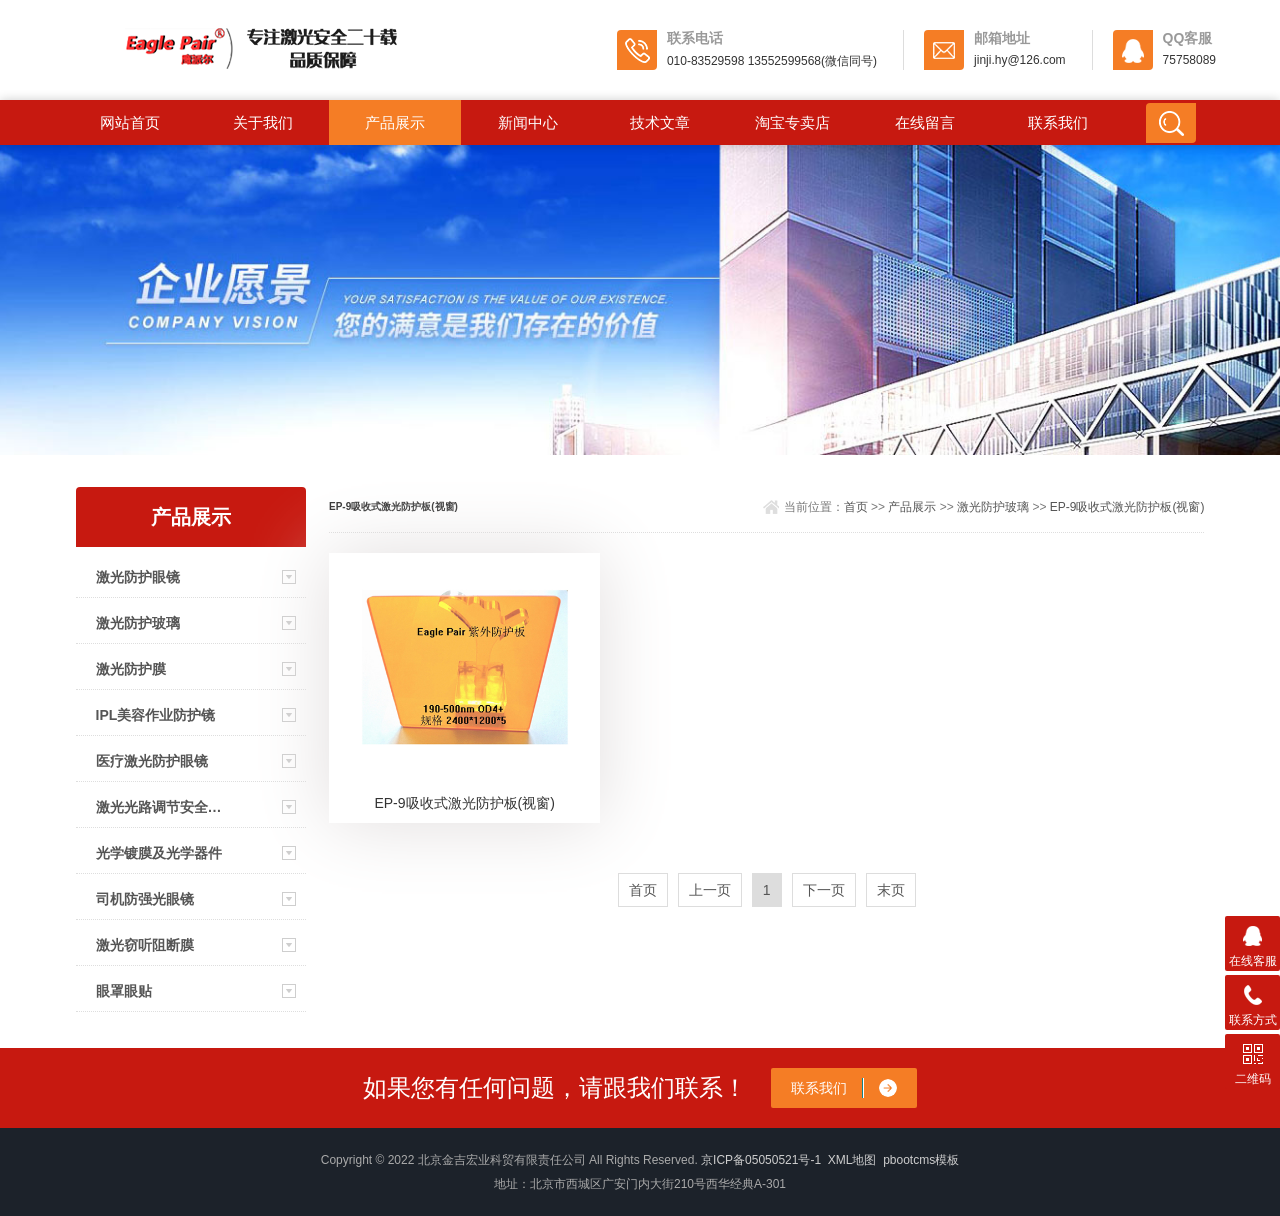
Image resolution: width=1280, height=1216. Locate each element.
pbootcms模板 (921, 1160)
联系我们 (1058, 122)
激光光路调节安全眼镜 (159, 807)
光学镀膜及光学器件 (159, 853)
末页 (891, 890)
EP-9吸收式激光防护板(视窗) (1127, 507)
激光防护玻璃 (138, 623)
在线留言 (925, 122)
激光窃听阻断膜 (145, 945)
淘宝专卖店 (792, 122)
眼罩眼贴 (124, 991)
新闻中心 (528, 122)
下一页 (824, 890)
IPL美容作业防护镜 (156, 715)
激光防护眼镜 (138, 577)
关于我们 (263, 122)
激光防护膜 (131, 669)
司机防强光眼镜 (145, 899)
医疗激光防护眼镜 (152, 761)
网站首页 (130, 122)
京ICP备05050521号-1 (761, 1160)
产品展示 (395, 122)
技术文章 (660, 122)
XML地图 (852, 1160)
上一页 (710, 890)
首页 (856, 507)
